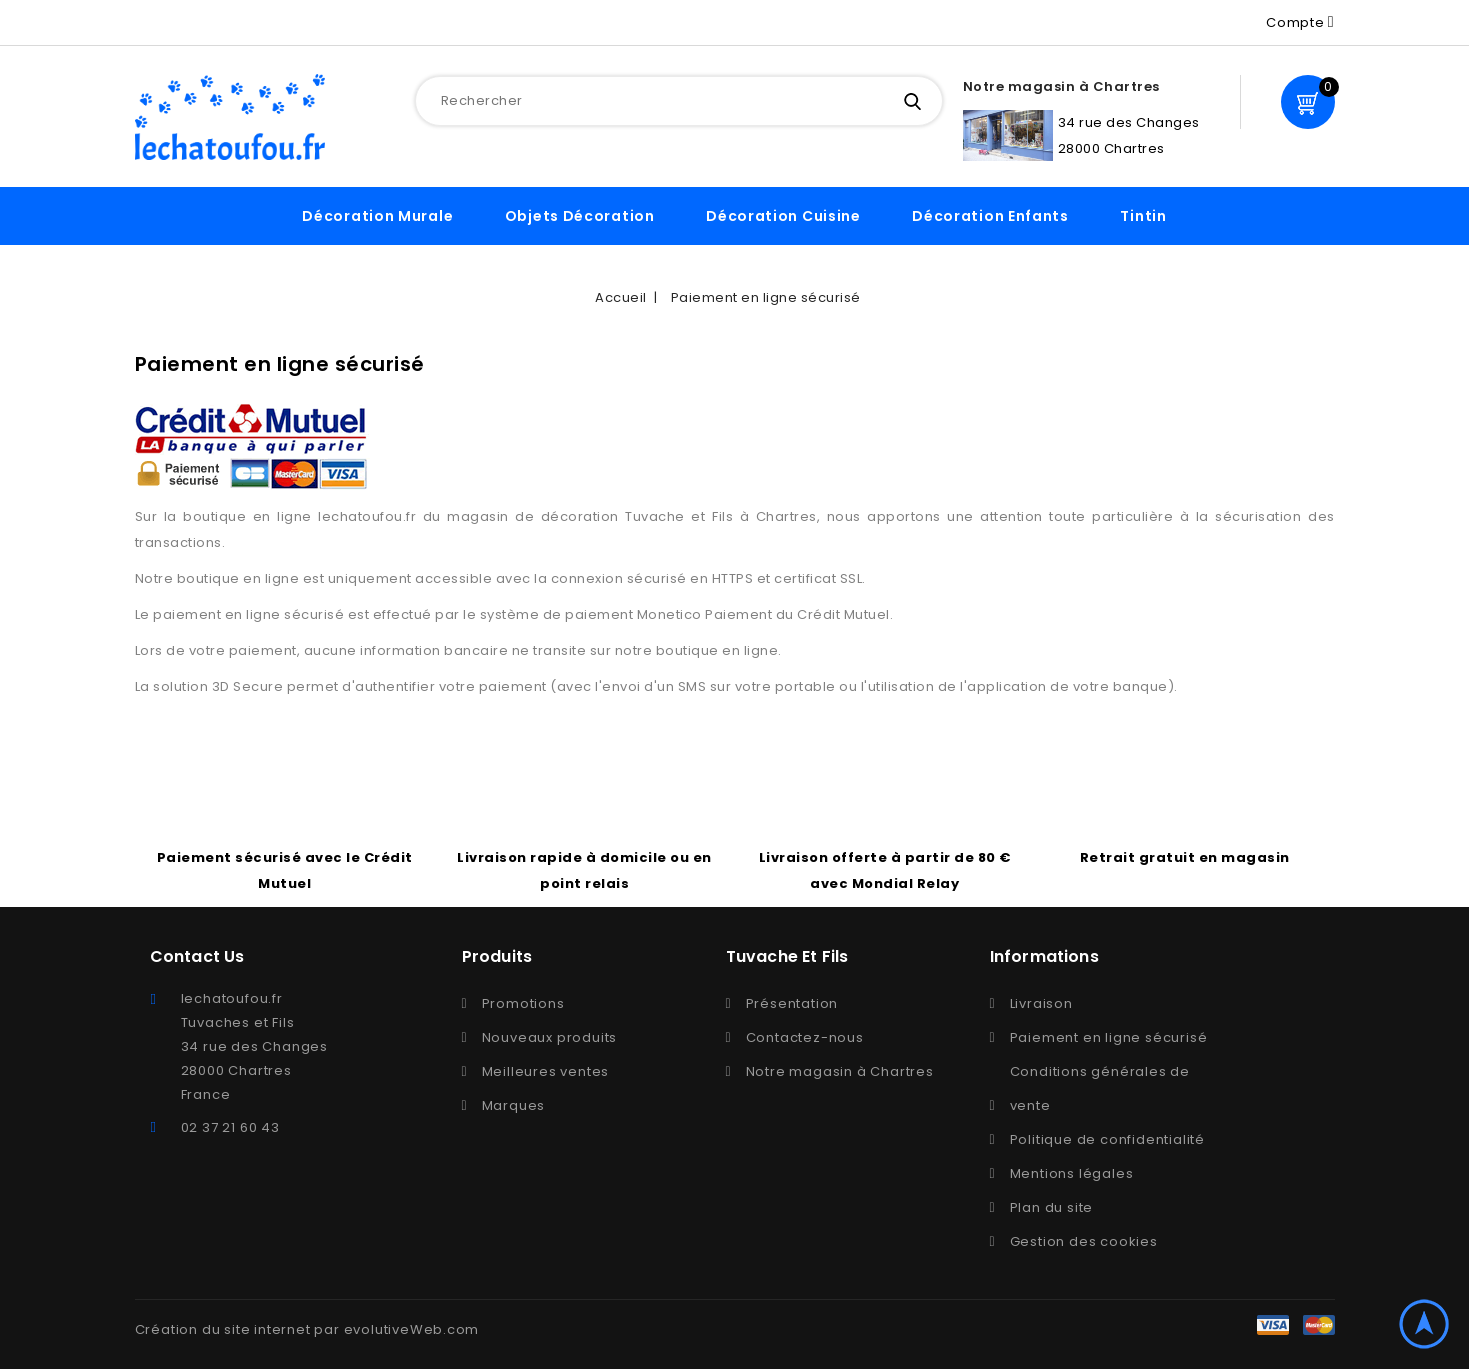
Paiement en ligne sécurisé (1109, 1037)
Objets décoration (580, 216)
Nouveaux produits (550, 1037)
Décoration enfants (990, 216)
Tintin (1143, 216)
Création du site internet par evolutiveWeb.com (307, 1329)
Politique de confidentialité (1107, 1139)
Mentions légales (1072, 1173)
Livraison (1041, 1003)
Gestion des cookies (1084, 1241)
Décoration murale (377, 216)
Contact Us (197, 956)
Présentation (792, 1003)
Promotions (523, 1003)
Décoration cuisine (783, 216)
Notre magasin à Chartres (840, 1071)
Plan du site (1052, 1207)
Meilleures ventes (546, 1071)
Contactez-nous (805, 1037)
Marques (514, 1105)
